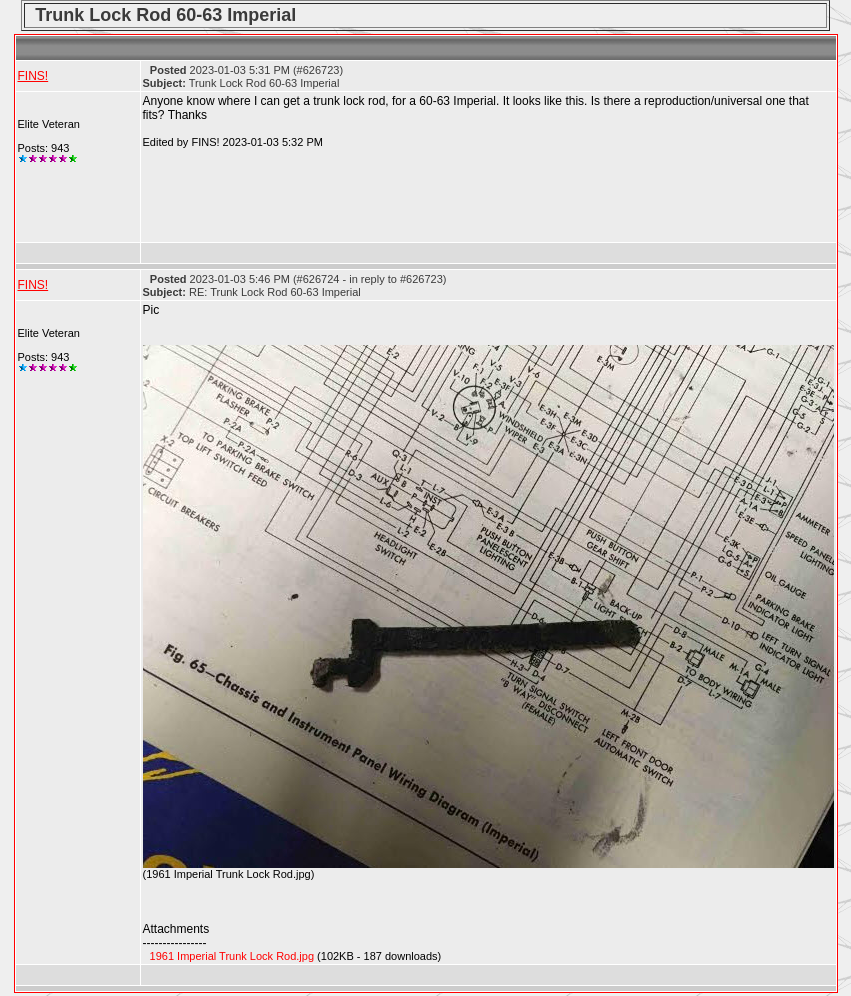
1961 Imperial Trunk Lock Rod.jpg (232, 956)
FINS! (33, 76)
